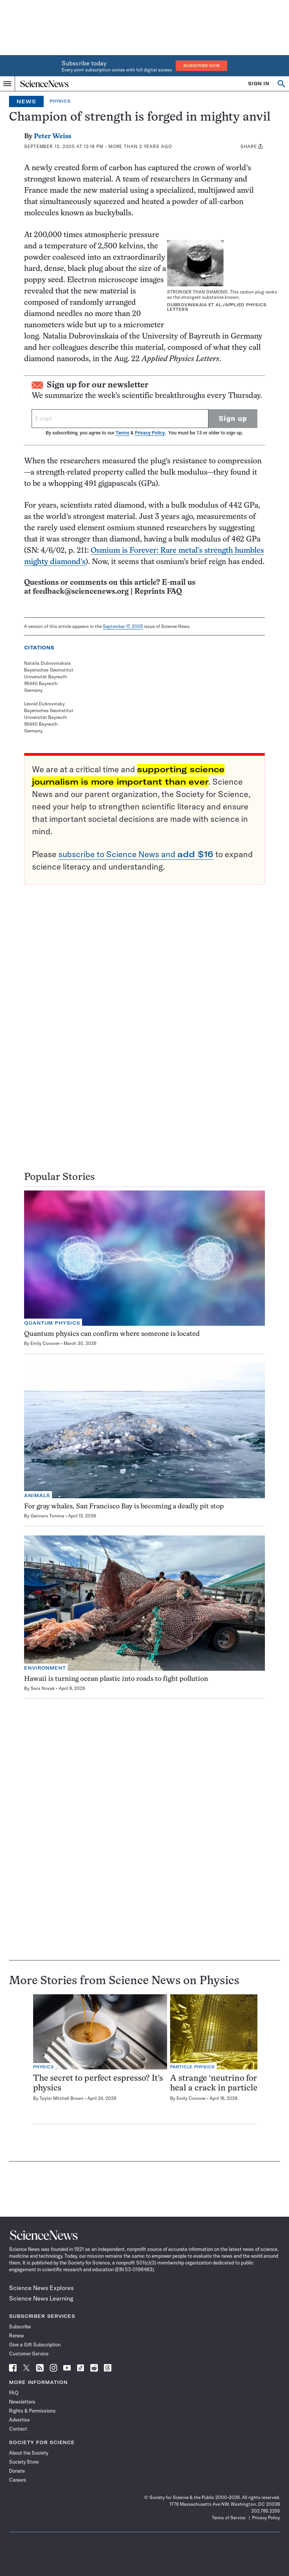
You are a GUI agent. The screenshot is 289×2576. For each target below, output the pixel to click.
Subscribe (20, 2326)
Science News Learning (41, 2298)
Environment (45, 1668)
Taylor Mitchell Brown (62, 2098)
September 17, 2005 (123, 626)
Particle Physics (192, 2067)
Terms (122, 433)
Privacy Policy (149, 433)
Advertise (19, 2420)
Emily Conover (45, 1343)
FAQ (13, 2393)
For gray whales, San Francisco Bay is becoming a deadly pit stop (124, 1507)
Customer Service (29, 2354)
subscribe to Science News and (135, 854)
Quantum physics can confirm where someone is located (112, 1334)
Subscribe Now (201, 66)
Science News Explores (41, 2288)
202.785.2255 (265, 2511)
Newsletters (22, 2402)
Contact (18, 2429)
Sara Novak (42, 1688)
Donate (17, 2471)
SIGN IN (258, 83)
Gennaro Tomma (47, 1516)
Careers (17, 2480)
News (26, 101)
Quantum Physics (52, 1323)
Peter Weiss (52, 136)
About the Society (28, 2453)
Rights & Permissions (32, 2411)
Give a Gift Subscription (35, 2345)
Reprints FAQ (158, 591)
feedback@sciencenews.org (81, 591)
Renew (16, 2335)
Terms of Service (228, 2517)
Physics (60, 101)
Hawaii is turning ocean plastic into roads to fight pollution (116, 1679)
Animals (37, 1495)
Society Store (24, 2462)
